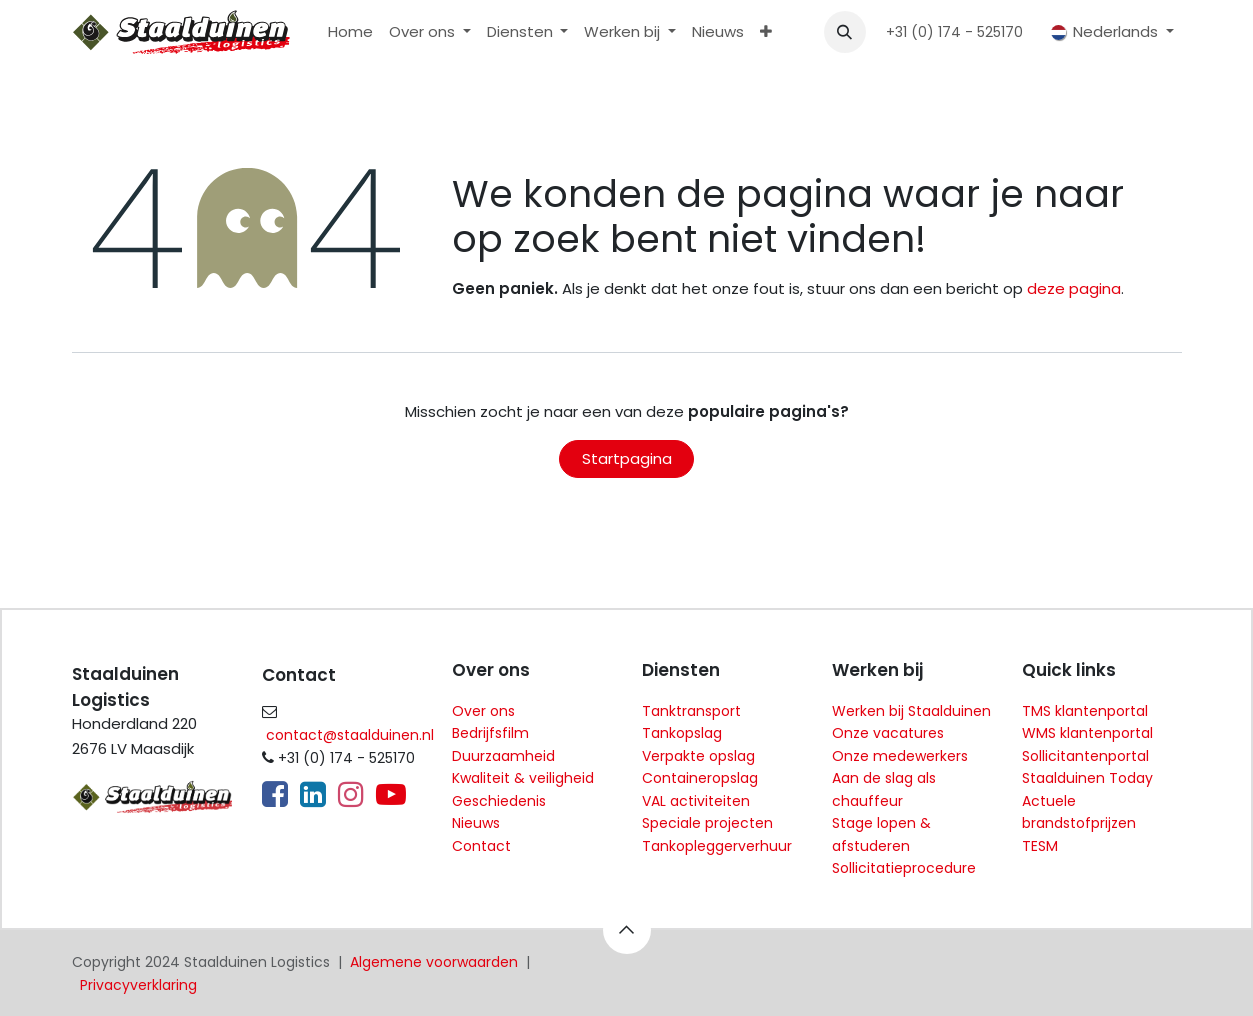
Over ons (483, 711)
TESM (1040, 846)
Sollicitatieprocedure (904, 868)
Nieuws (476, 823)
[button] (845, 32)
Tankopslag (682, 733)
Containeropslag (700, 778)
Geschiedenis (499, 801)
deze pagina (1074, 288)
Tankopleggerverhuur (717, 846)
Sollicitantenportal (1085, 756)
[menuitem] (350, 32)
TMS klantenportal (1085, 711)
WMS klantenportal (1087, 733)
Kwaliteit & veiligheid (523, 778)
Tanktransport (691, 711)
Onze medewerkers (900, 756)
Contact (481, 846)
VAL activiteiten (696, 801)
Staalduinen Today (1087, 778)
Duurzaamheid (503, 756)
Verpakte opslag (698, 756)
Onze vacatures (888, 733)
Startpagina (627, 458)
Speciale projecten (707, 823)
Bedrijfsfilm (490, 733)
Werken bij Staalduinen (911, 711)
